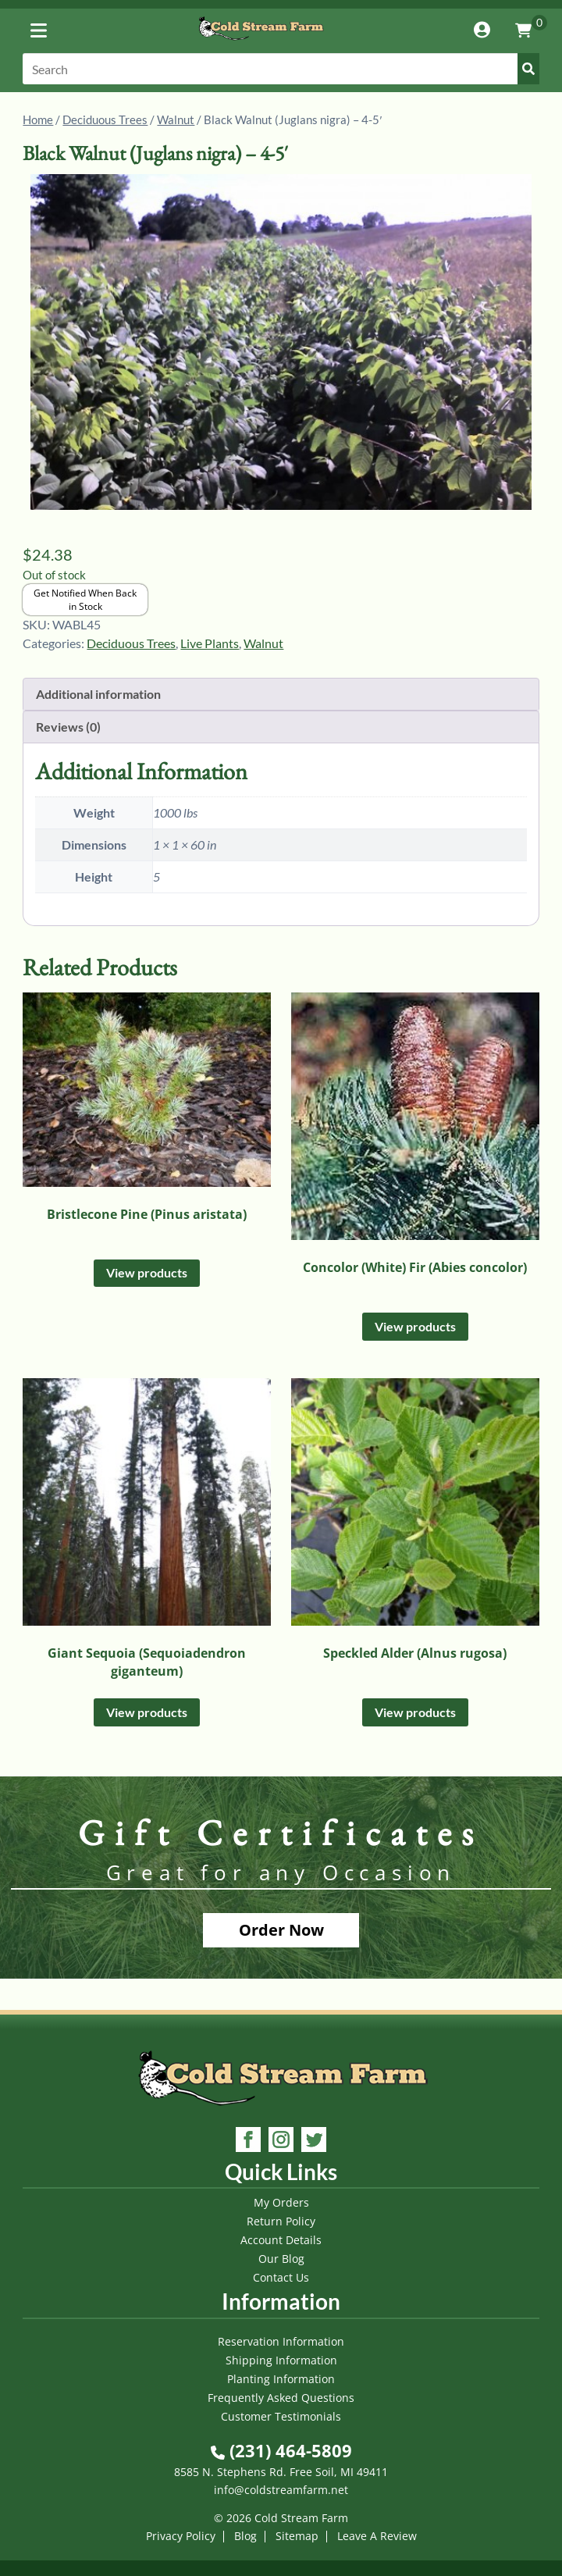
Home (38, 119)
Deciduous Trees (105, 119)
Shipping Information (281, 2360)
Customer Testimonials (281, 2416)
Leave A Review (377, 2535)
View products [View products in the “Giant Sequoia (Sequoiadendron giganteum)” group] (146, 1712)
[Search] (281, 68)
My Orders (281, 2202)
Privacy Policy (180, 2535)
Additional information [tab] (98, 693)
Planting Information (281, 2378)
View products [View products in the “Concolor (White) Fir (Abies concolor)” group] (415, 1326)
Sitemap (297, 2535)
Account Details (281, 2239)
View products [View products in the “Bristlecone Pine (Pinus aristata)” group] (146, 1272)
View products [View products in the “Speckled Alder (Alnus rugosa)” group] (415, 1712)
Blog (245, 2535)
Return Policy (281, 2221)
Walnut (175, 119)
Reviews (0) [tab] (68, 726)
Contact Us (281, 2277)
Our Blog (281, 2258)
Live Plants (209, 643)
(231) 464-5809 (281, 2450)
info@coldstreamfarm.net (281, 2489)
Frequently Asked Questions (281, 2397)
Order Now (281, 1929)
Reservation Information (281, 2341)
